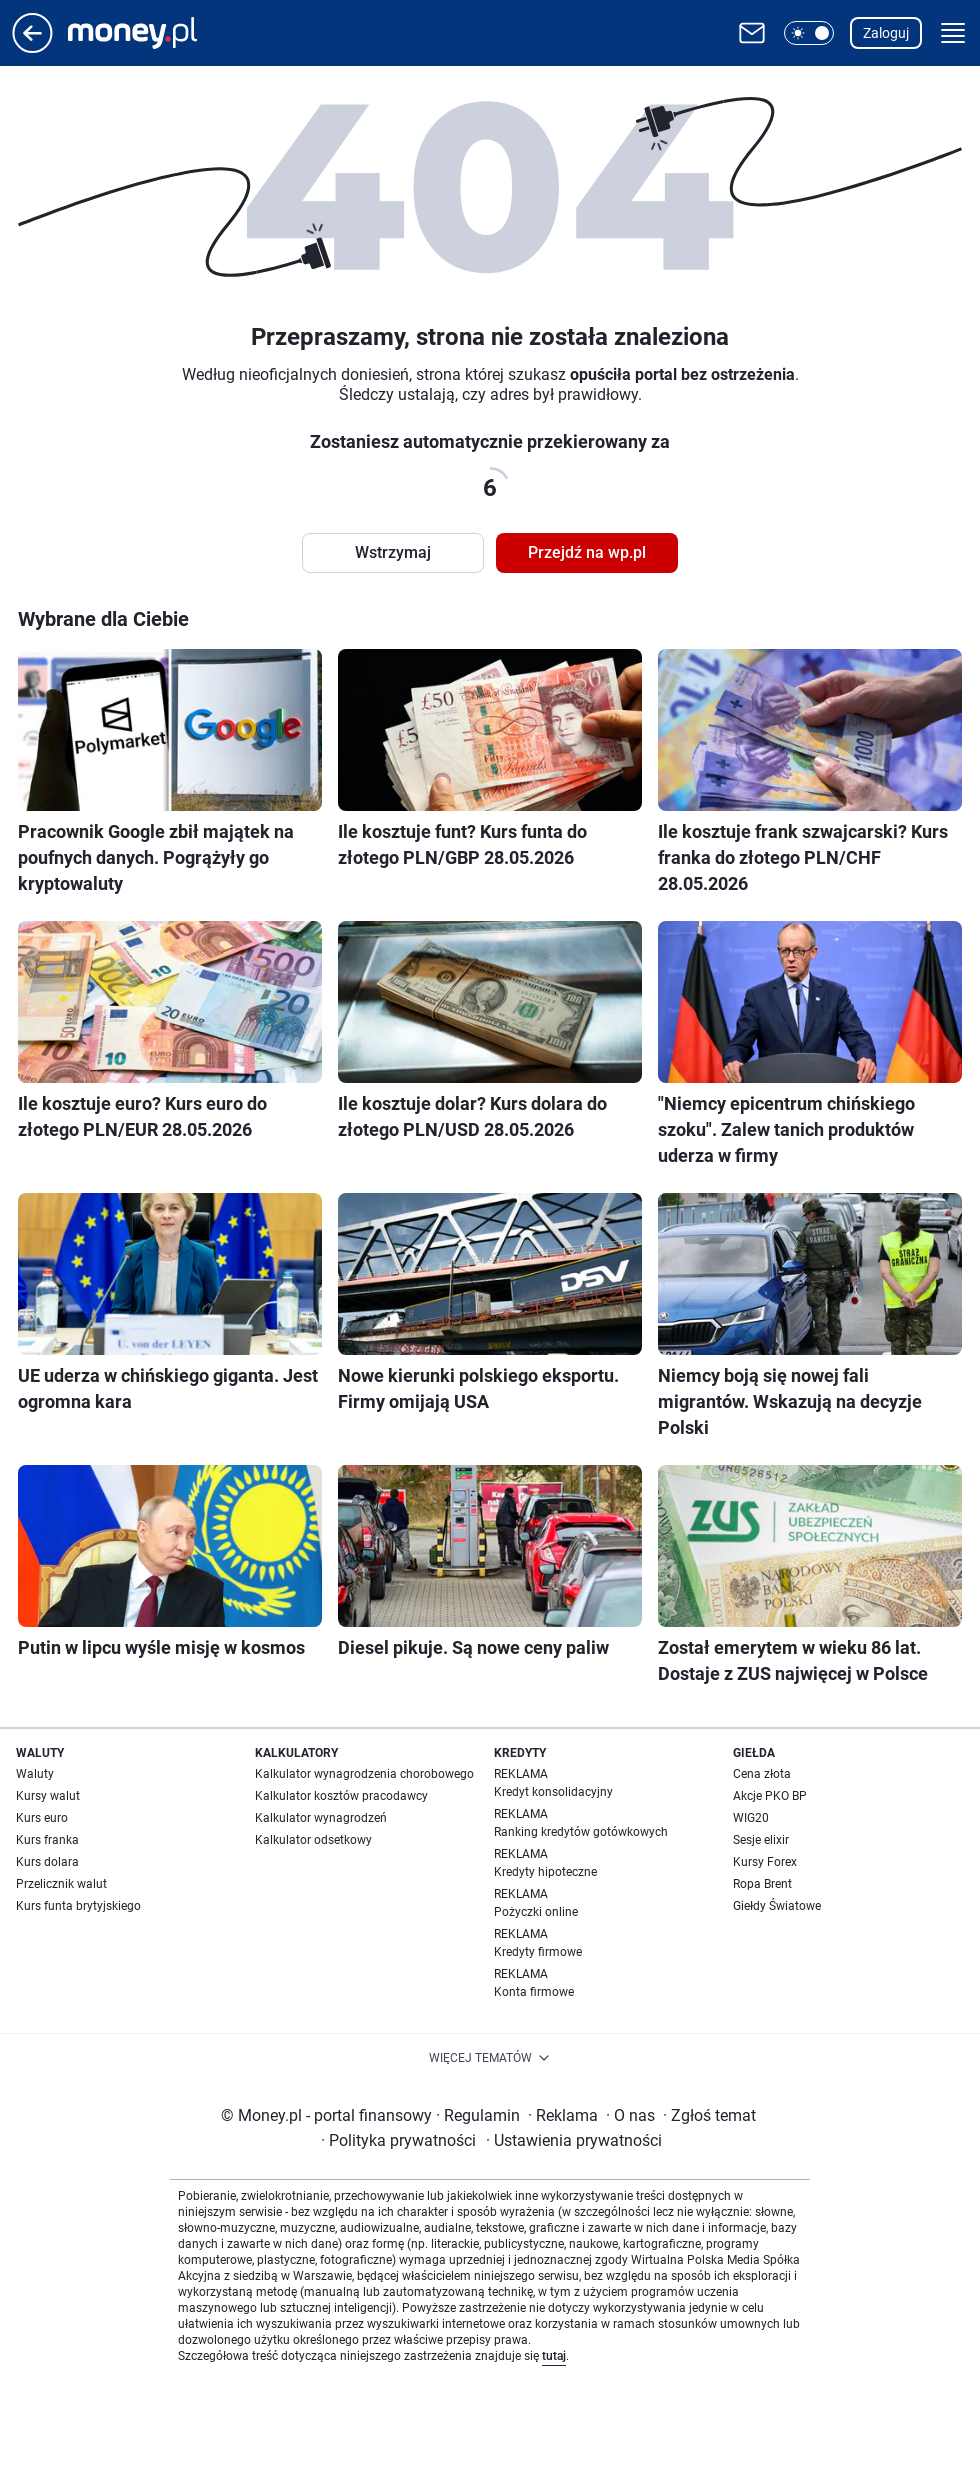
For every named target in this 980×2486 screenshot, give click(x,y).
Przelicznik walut (61, 1884)
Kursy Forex (765, 1862)
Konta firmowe (534, 1992)
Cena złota (762, 1774)
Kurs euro (42, 1818)
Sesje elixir (761, 1840)
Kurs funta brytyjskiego (78, 1906)
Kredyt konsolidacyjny (553, 1792)
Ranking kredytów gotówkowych (581, 1832)
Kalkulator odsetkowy (313, 1840)
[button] (809, 33)
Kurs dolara (47, 1862)
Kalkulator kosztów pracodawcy (341, 1796)
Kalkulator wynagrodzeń (321, 1818)
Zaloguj (886, 33)
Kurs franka (47, 1840)
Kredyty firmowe (538, 1952)
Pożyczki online (536, 1912)
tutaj (554, 2356)
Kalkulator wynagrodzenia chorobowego (364, 1774)
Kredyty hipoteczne (545, 1872)
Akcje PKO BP (770, 1796)
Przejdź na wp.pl (587, 552)
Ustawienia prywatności (574, 2140)
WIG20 (751, 1818)
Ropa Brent (762, 1884)
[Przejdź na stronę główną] (32, 47)
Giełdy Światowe (777, 1906)
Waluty (35, 1774)
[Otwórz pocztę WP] (752, 33)
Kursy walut (48, 1796)
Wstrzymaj (393, 552)
